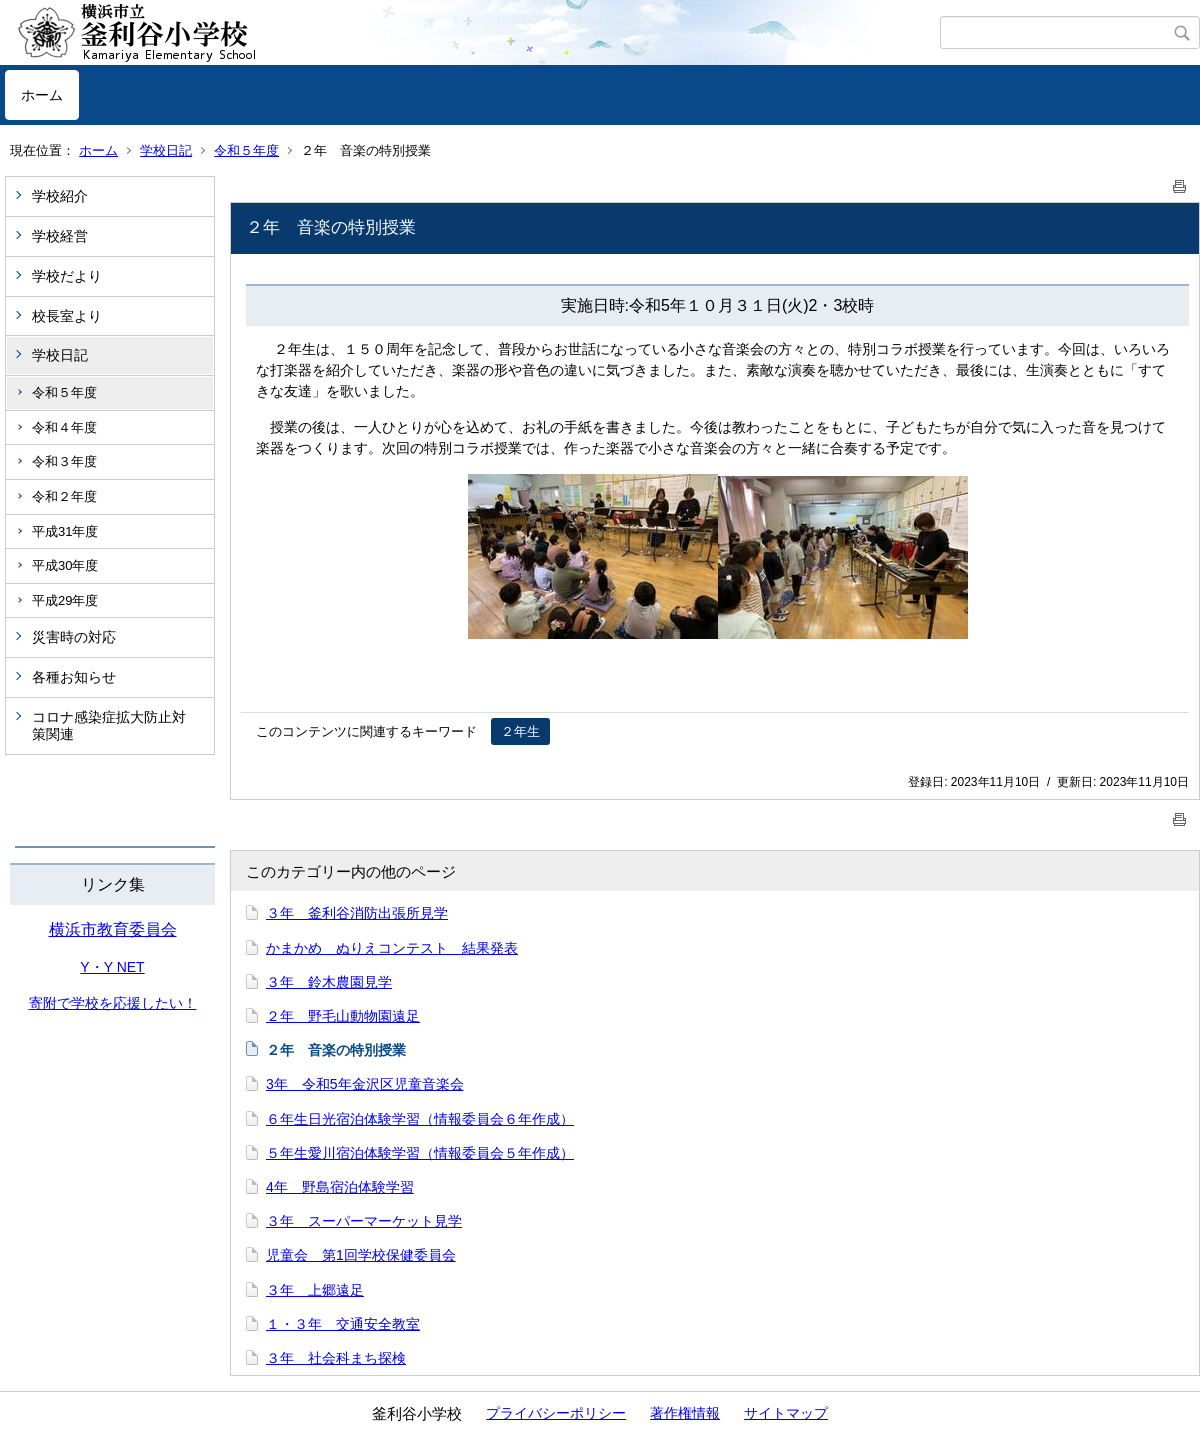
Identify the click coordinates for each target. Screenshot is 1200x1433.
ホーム (42, 95)
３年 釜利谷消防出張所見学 (357, 913)
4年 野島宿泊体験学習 (340, 1187)
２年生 (520, 731)
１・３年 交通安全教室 (343, 1324)
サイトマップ (786, 1413)
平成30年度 (65, 565)
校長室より (67, 316)
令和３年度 (64, 461)
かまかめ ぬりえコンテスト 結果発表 (392, 948)
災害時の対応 (74, 637)
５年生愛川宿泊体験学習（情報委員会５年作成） (420, 1153)
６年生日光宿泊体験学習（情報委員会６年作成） (420, 1119)
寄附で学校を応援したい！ (113, 1003)
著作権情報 (685, 1413)
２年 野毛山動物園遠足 (343, 1016)
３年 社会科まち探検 (336, 1358)
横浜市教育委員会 (113, 929)
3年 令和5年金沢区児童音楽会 (365, 1084)
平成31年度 (65, 531)
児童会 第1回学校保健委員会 (361, 1255)
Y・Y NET (112, 967)
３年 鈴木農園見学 (329, 982)
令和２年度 (64, 496)
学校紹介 (60, 196)
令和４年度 (64, 427)
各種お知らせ (74, 677)
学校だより (67, 276)
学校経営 (60, 236)
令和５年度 (246, 150)
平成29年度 (65, 600)
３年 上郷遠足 (315, 1290)
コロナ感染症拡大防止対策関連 (109, 725)
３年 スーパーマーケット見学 (364, 1221)
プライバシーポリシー (556, 1413)
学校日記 (166, 150)
